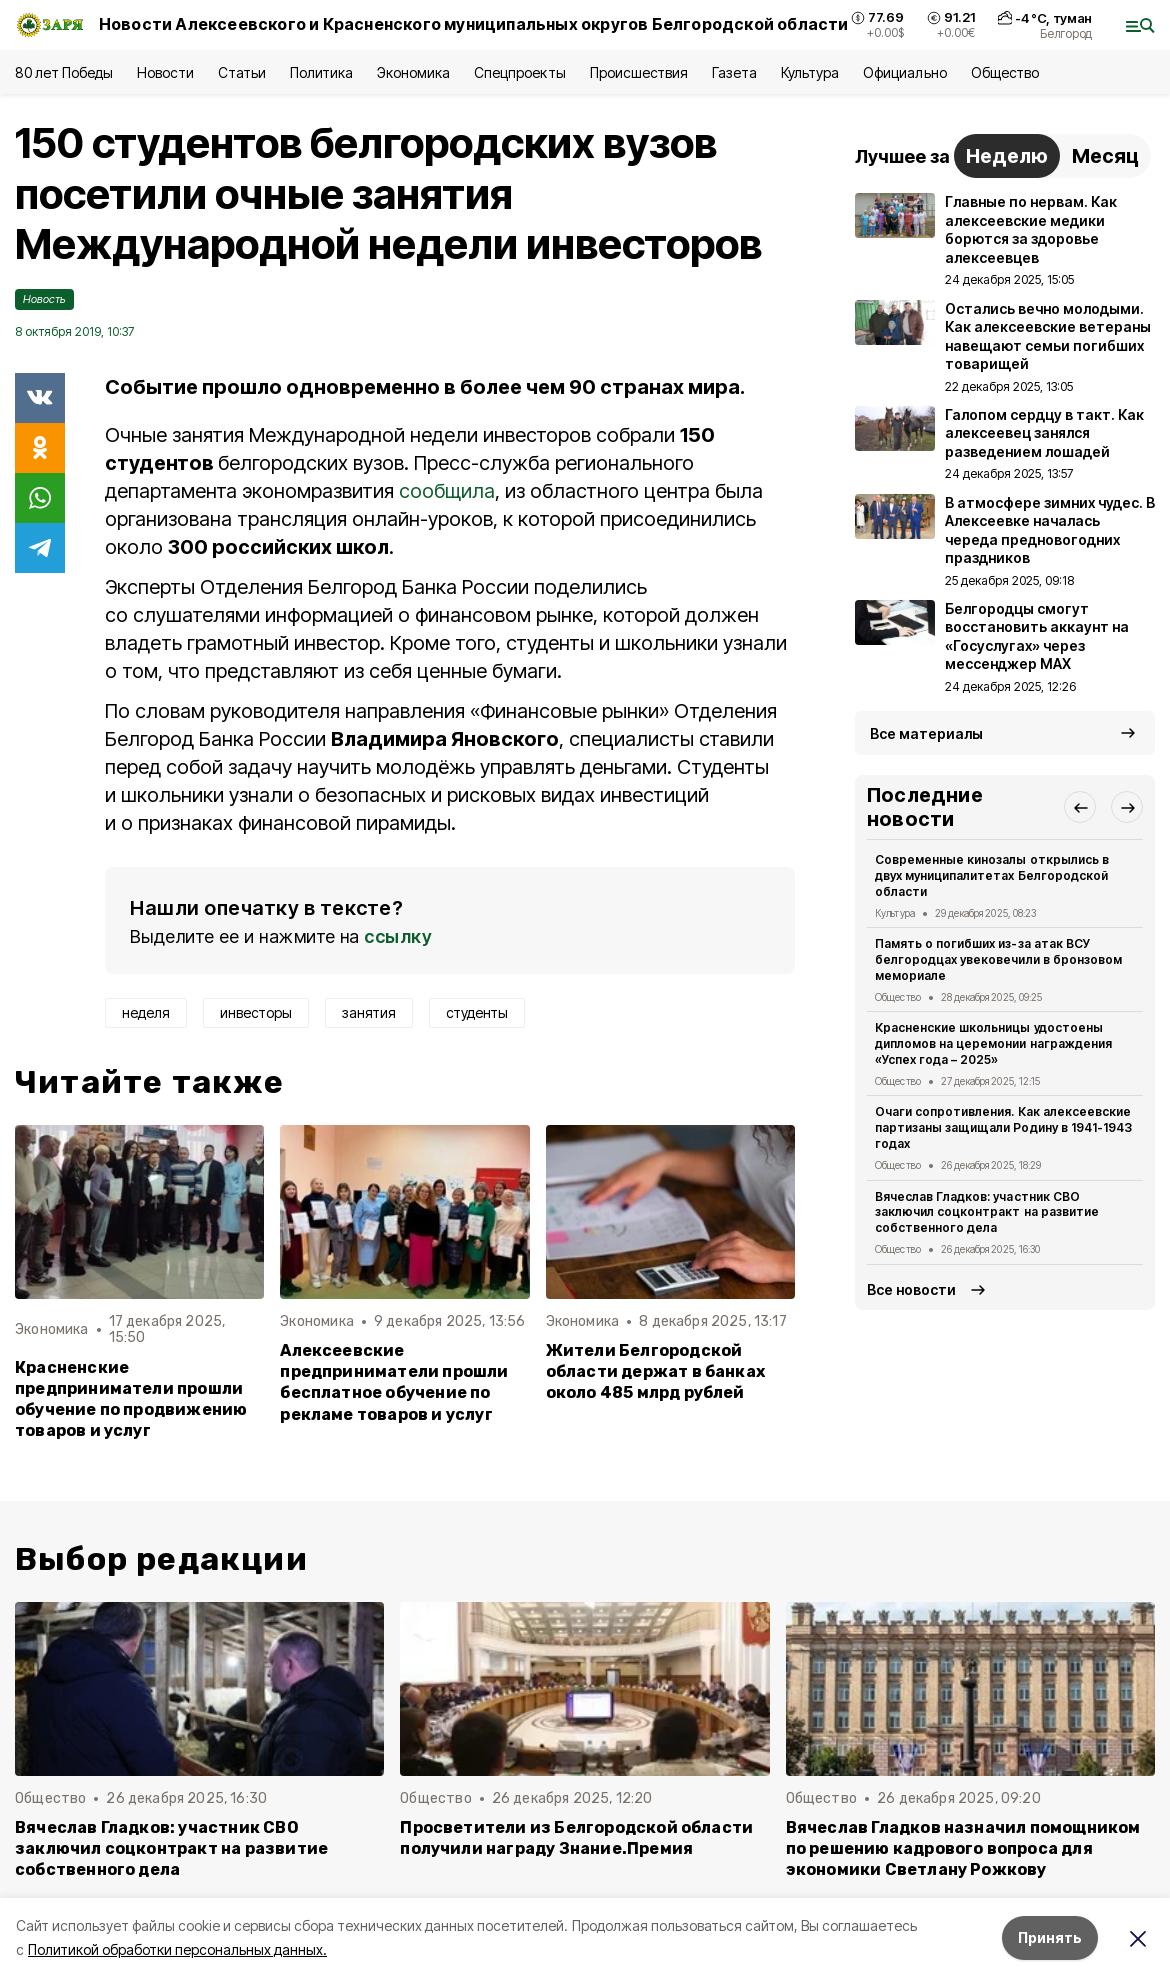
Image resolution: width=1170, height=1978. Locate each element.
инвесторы (256, 1012)
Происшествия (639, 72)
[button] (1080, 807)
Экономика (413, 72)
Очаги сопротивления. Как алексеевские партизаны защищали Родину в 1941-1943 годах (1003, 1127)
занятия (369, 1012)
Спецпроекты (519, 72)
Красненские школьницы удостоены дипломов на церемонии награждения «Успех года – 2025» (993, 1043)
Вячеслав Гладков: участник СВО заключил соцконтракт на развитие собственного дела (987, 1212)
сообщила (447, 491)
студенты (477, 1012)
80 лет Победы (64, 72)
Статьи (242, 72)
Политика (321, 72)
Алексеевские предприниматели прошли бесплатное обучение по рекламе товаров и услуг (394, 1382)
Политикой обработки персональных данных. (177, 1949)
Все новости (911, 1289)
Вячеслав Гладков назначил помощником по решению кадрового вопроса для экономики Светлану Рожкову (963, 1848)
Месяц (1105, 156)
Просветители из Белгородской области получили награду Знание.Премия (576, 1838)
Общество (1005, 72)
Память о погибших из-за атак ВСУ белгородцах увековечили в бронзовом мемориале (998, 959)
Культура (810, 72)
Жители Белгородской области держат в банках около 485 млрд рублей (655, 1371)
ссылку (398, 936)
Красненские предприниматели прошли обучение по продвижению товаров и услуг (131, 1399)
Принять (1050, 1937)
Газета (734, 72)
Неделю (1007, 156)
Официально (904, 72)
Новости (165, 72)
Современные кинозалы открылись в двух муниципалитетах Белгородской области (992, 875)
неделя (146, 1012)
